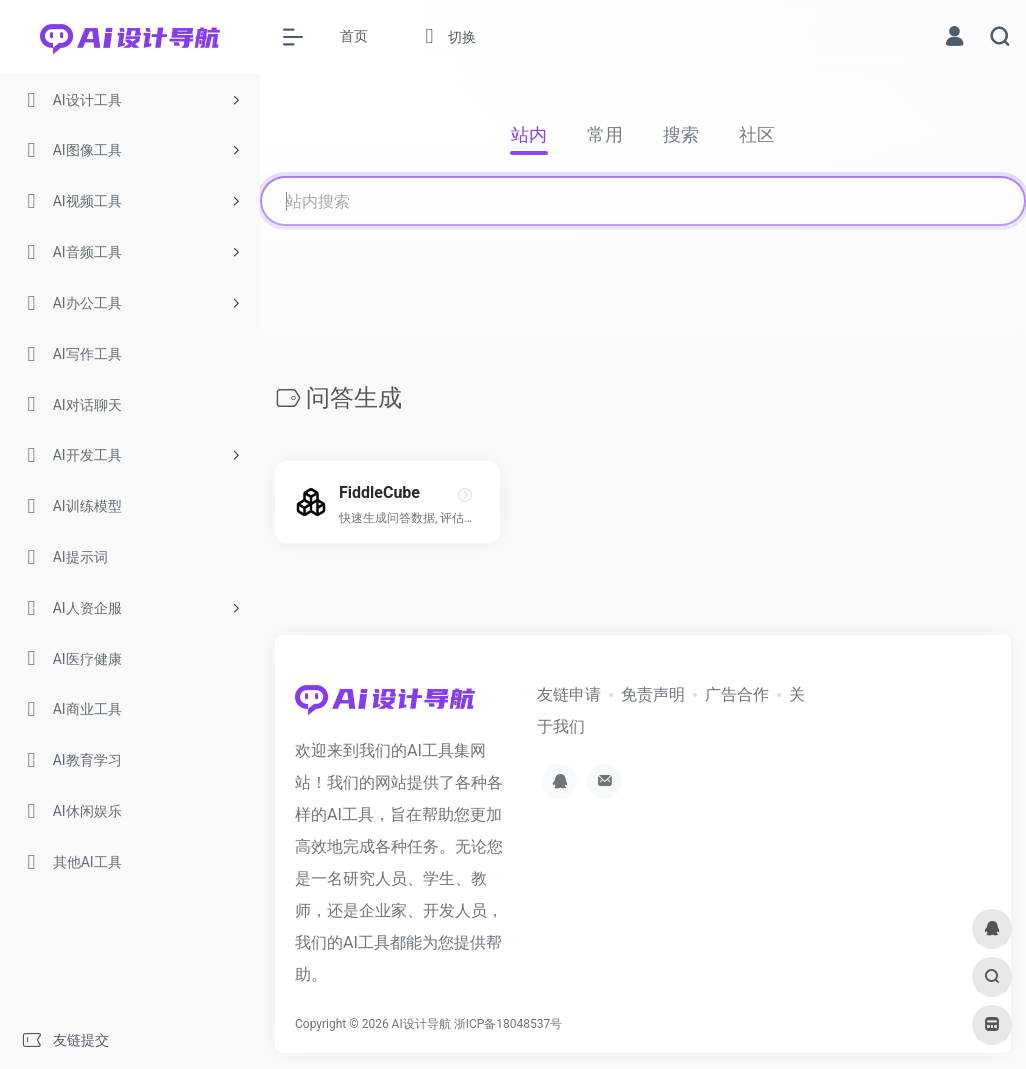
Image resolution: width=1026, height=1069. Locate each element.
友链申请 (569, 694)
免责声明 (653, 694)
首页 (354, 36)
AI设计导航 (421, 1024)
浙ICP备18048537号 (508, 1024)
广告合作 (737, 694)
